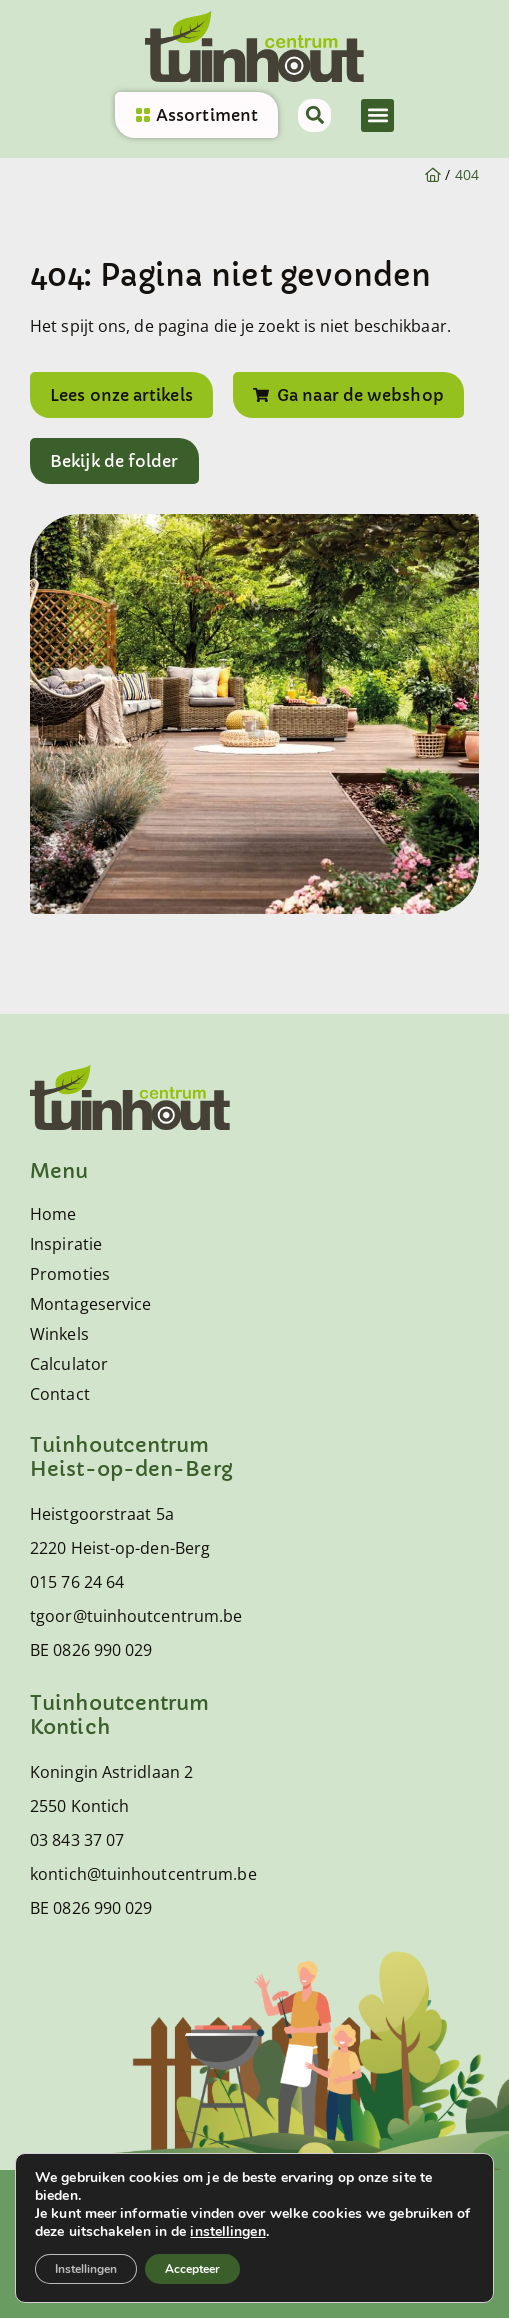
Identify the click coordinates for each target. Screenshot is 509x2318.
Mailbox (185, 2286)
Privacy (273, 2200)
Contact (60, 1394)
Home (53, 1214)
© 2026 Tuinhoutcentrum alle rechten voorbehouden (247, 2242)
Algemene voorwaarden (122, 2200)
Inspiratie (66, 1244)
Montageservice (90, 1304)
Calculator (69, 1364)
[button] (377, 115)
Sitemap (363, 2200)
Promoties (70, 1274)
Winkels (59, 1334)
